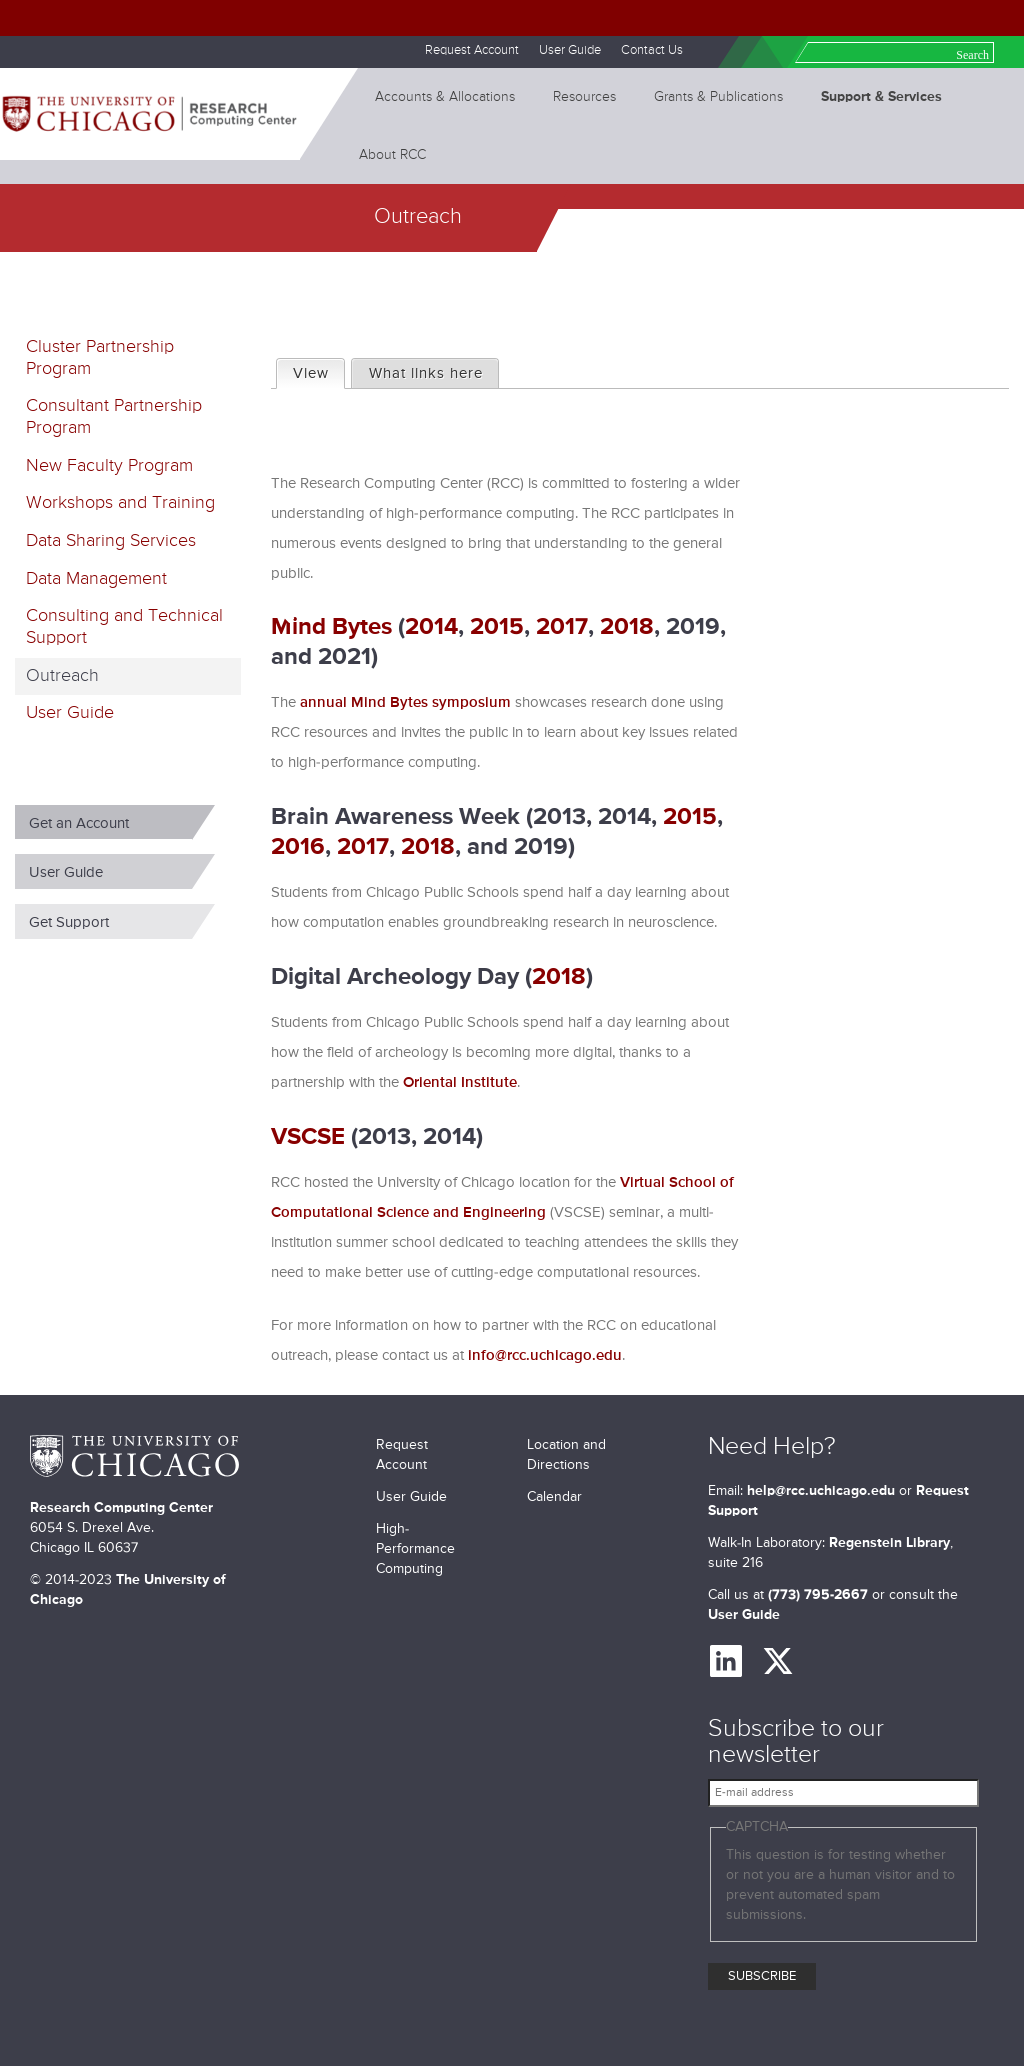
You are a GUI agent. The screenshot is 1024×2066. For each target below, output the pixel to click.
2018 (627, 627)
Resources (584, 97)
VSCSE (308, 1137)
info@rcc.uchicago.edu (545, 1355)
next (995, 613)
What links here (426, 373)
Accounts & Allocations (445, 97)
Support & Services (881, 97)
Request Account (472, 50)
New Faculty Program (109, 466)
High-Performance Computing (415, 1549)
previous (285, 613)
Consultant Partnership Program (114, 417)
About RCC (392, 155)
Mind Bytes (331, 627)
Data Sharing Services (111, 541)
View (318, 370)
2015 (497, 627)
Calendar (554, 1497)
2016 (298, 847)
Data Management (96, 579)
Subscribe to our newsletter (796, 1742)
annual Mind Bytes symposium (405, 702)
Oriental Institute (460, 1082)
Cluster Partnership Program (100, 358)
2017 (562, 627)
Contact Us (652, 50)
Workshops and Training (120, 503)
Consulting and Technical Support (124, 627)
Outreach (62, 676)
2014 (431, 627)
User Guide (570, 50)
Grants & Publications (718, 97)
